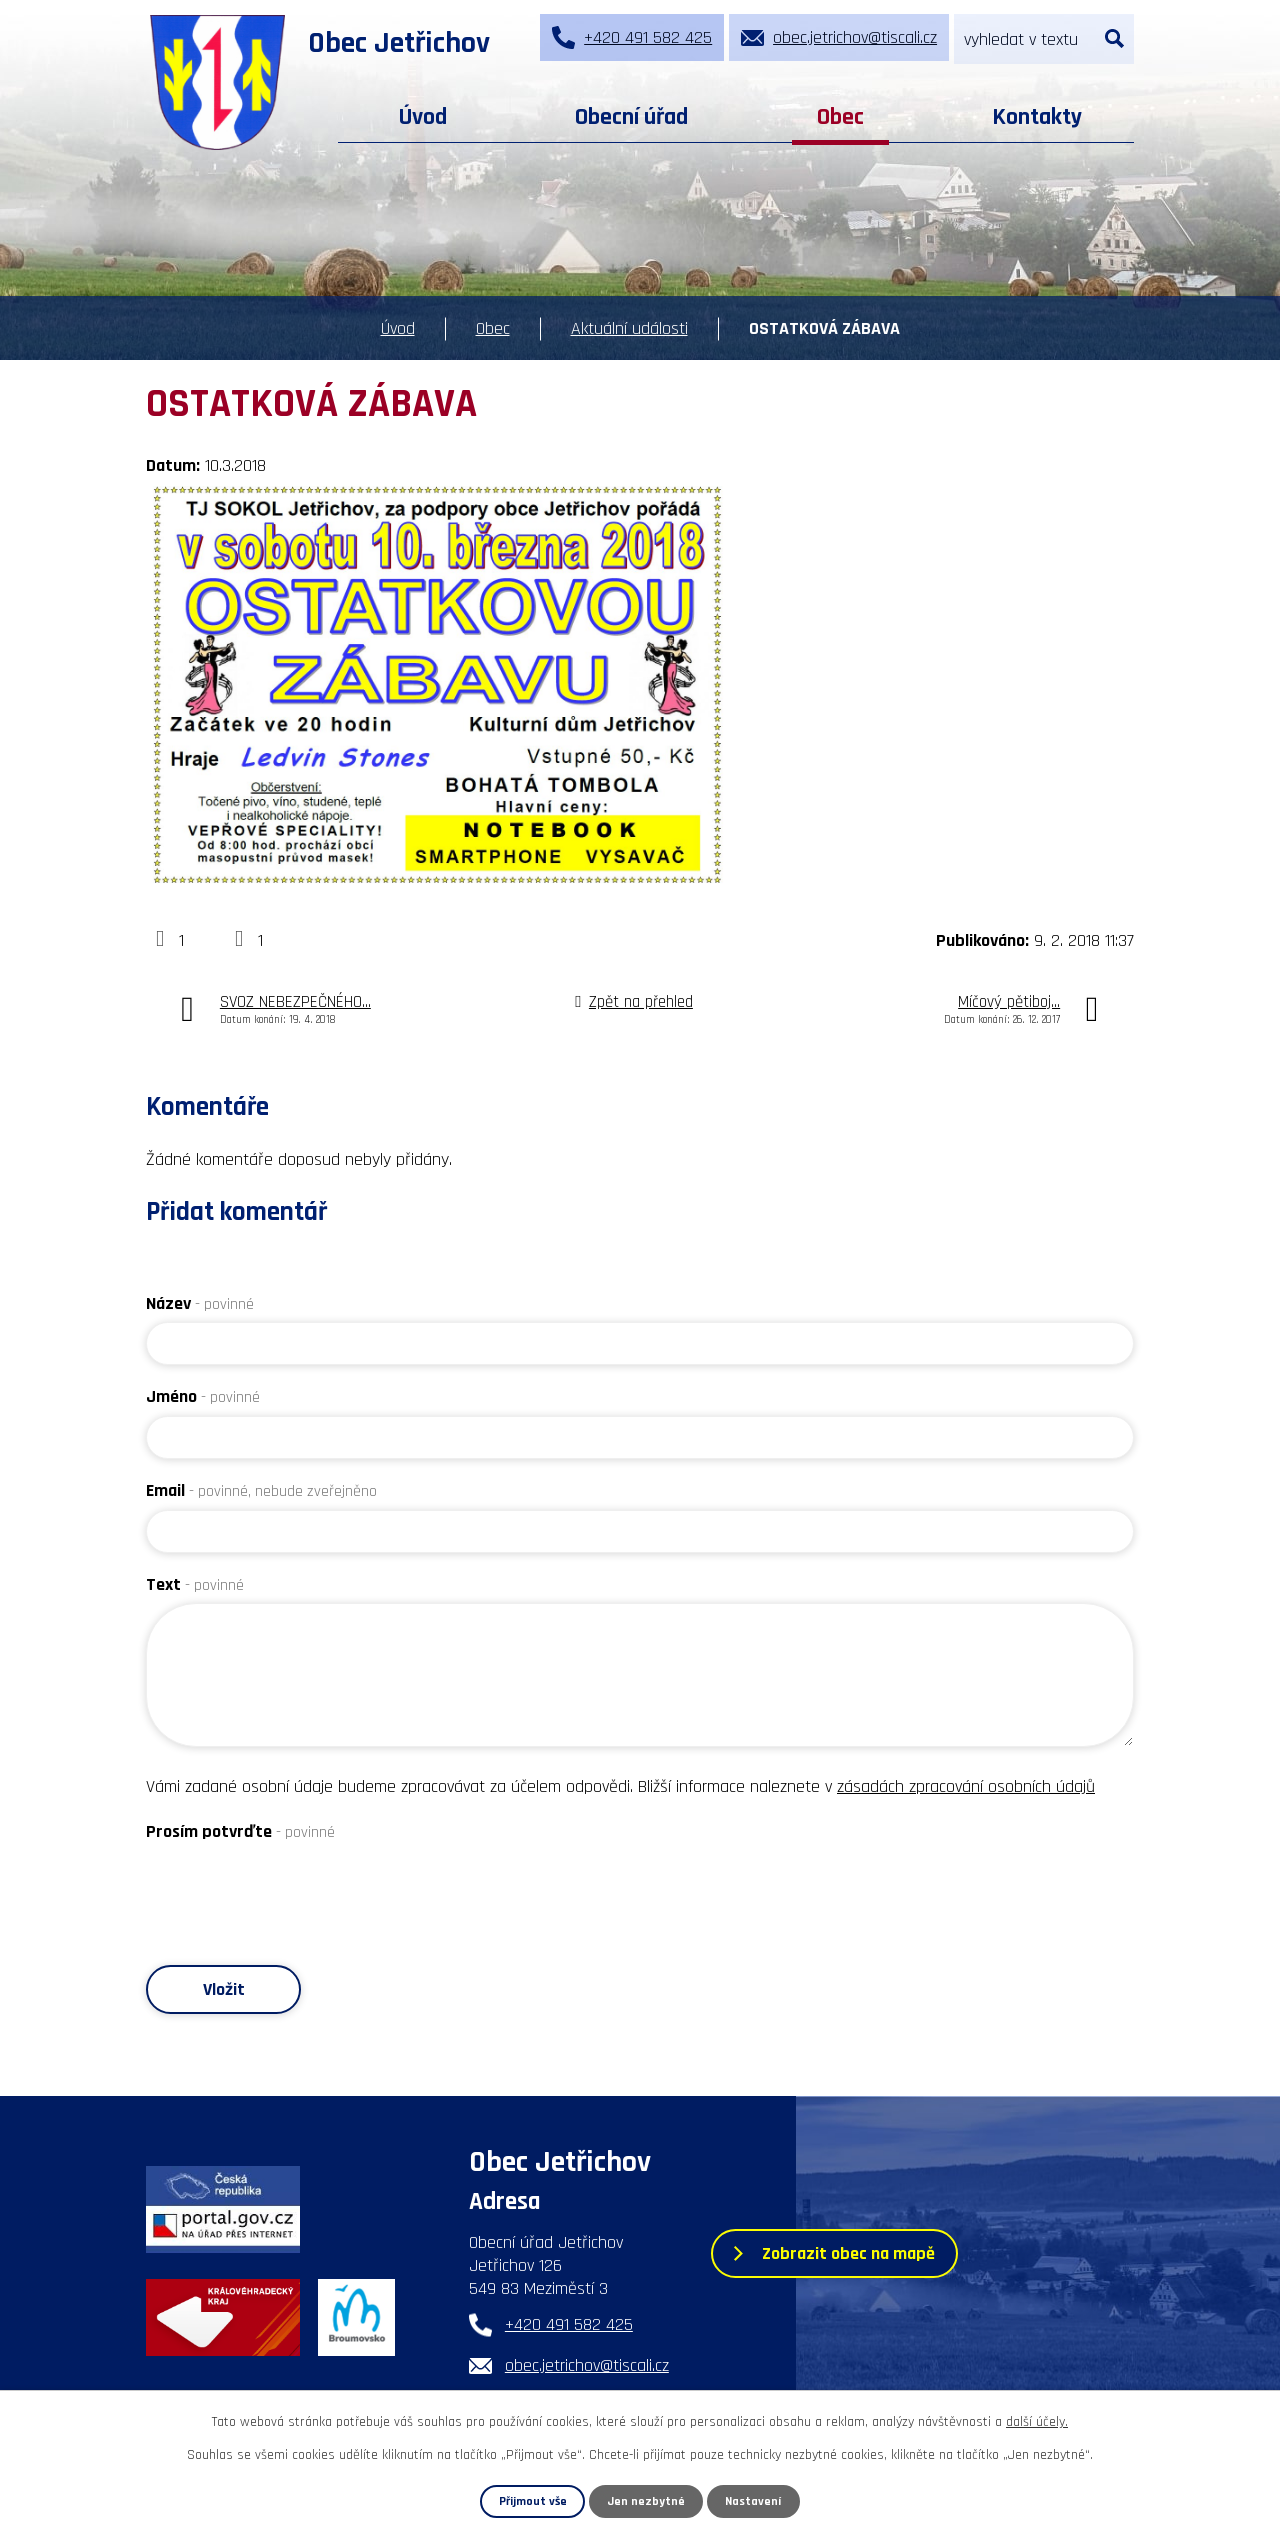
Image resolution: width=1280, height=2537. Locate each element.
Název (200, 1303)
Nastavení (754, 2501)
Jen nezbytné (647, 2501)
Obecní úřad (631, 117)
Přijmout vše (532, 2501)
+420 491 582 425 (569, 2325)
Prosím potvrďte (240, 1831)
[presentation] (298, 1890)
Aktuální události (629, 328)
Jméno (203, 1396)
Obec (840, 117)
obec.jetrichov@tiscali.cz (587, 2366)
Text (195, 1584)
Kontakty (1037, 117)
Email (261, 1490)
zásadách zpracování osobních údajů (966, 1786)
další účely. (1037, 2422)
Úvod (423, 117)
